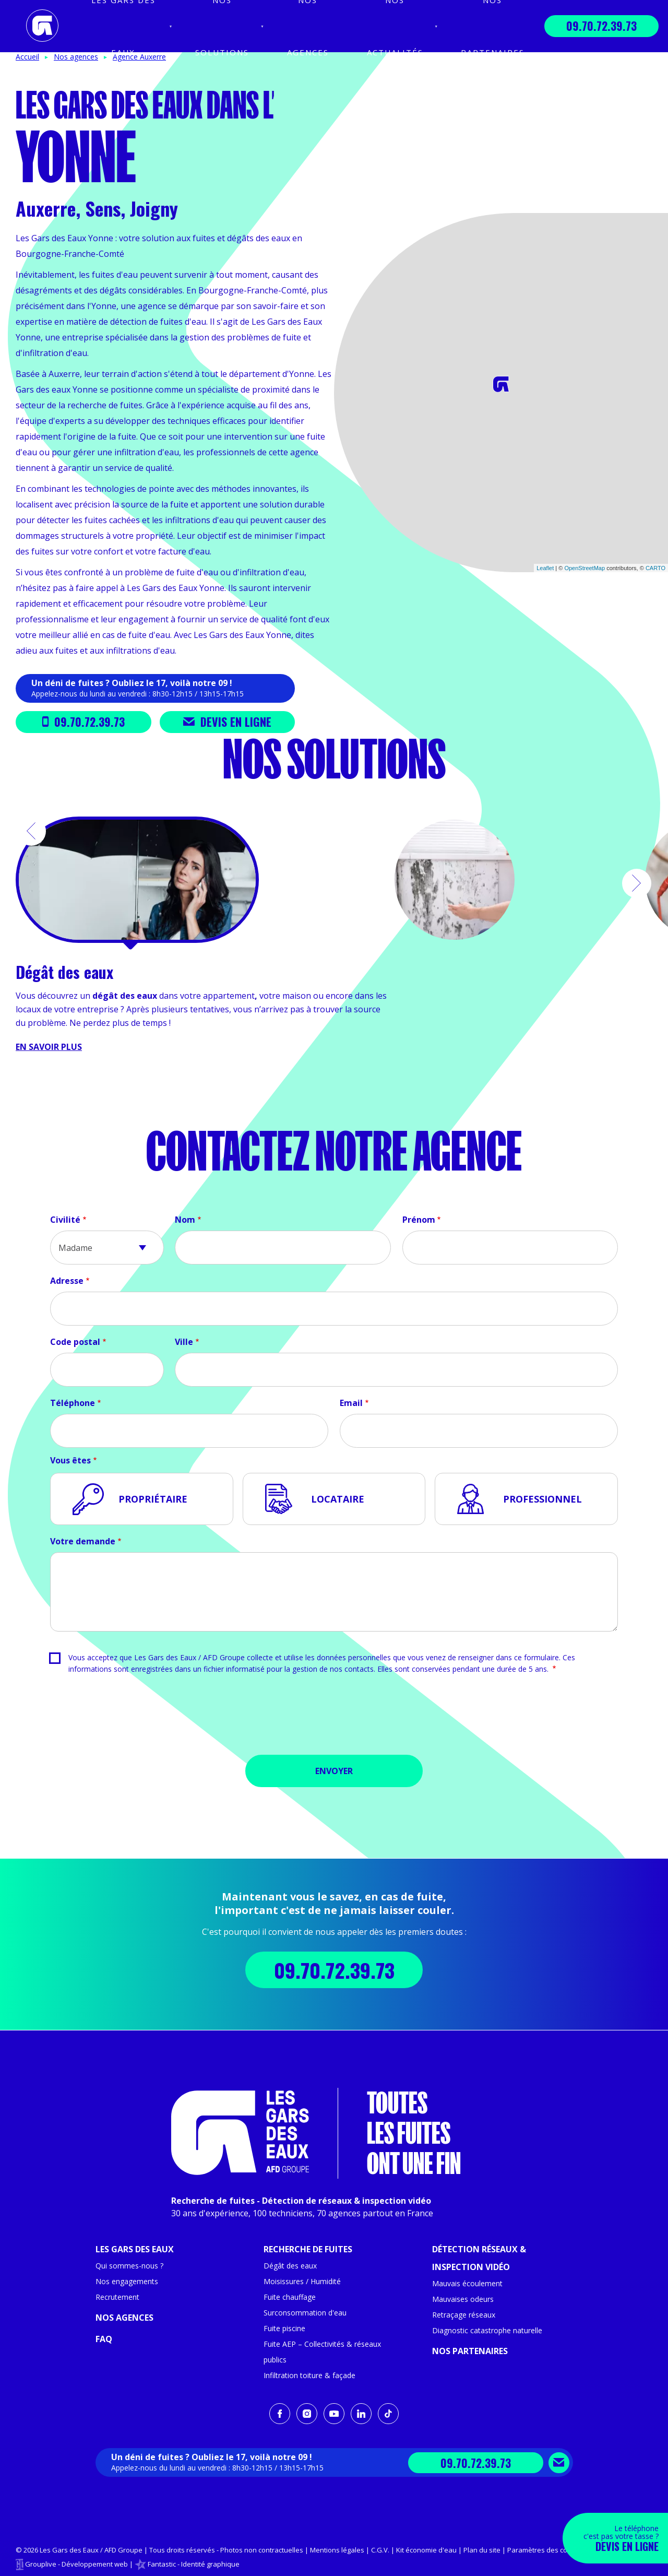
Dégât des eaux (290, 2266)
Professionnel (542, 1499)
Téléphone (72, 1403)
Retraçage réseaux (463, 2315)
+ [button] (348, 227)
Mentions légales (337, 2550)
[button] (31, 831)
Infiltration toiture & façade (309, 2375)
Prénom (418, 1219)
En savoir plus (49, 1047)
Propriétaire (152, 1499)
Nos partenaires (470, 2351)
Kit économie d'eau (426, 2550)
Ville (184, 1342)
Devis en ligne (227, 721)
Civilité (65, 1219)
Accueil (27, 57)
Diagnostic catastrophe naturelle (487, 2330)
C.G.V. (380, 2550)
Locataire (337, 1499)
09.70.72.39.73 (601, 25)
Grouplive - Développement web (76, 2564)
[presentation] (334, 1718)
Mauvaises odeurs (463, 2299)
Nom (185, 1219)
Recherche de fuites (308, 2249)
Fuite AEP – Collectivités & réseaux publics (322, 2352)
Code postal (75, 1342)
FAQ (104, 2339)
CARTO (655, 568)
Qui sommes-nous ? (129, 2266)
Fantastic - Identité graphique (194, 2564)
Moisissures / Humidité (302, 2281)
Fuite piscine (284, 2328)
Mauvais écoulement (467, 2283)
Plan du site (481, 2550)
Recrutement (117, 2297)
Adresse (67, 1280)
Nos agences (124, 2317)
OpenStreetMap (584, 568)
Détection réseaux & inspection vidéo (479, 2258)
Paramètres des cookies (545, 2550)
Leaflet (545, 568)
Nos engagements (127, 2281)
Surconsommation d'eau (305, 2313)
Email (351, 1403)
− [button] (348, 243)
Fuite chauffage (290, 2297)
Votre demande (82, 1541)
